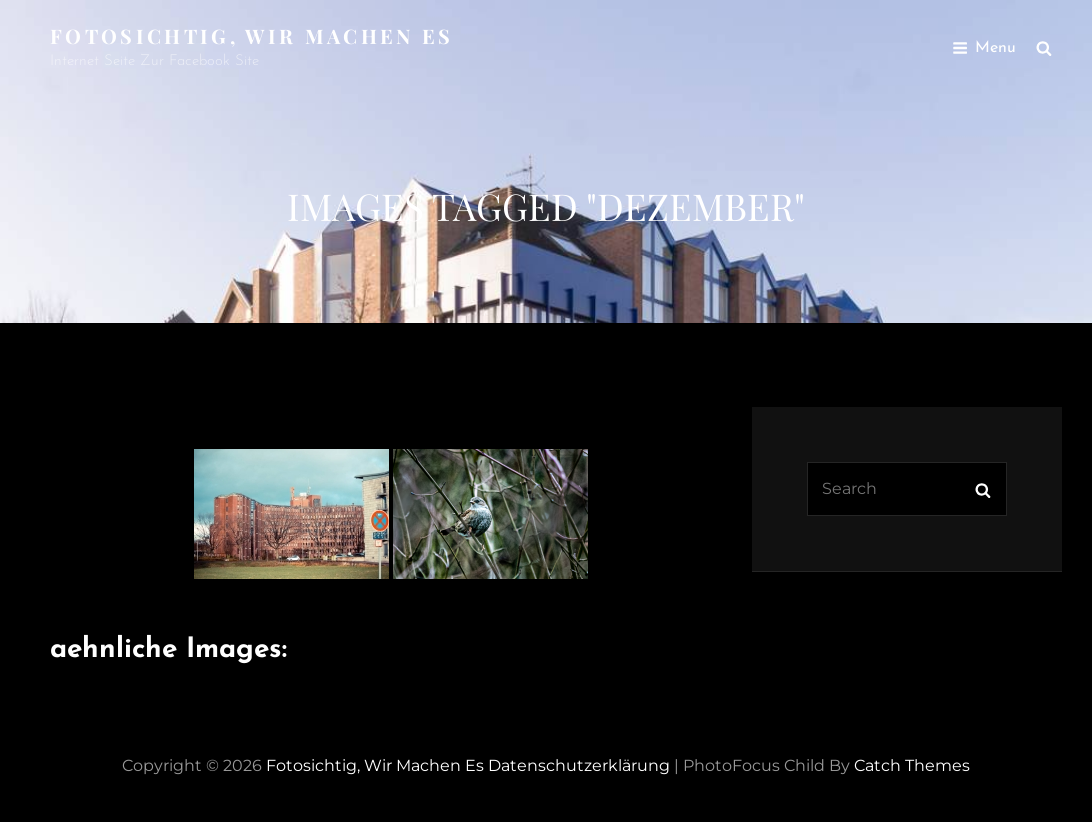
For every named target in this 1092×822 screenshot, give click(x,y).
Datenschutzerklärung (579, 765)
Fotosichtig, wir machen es (252, 35)
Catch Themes (912, 765)
